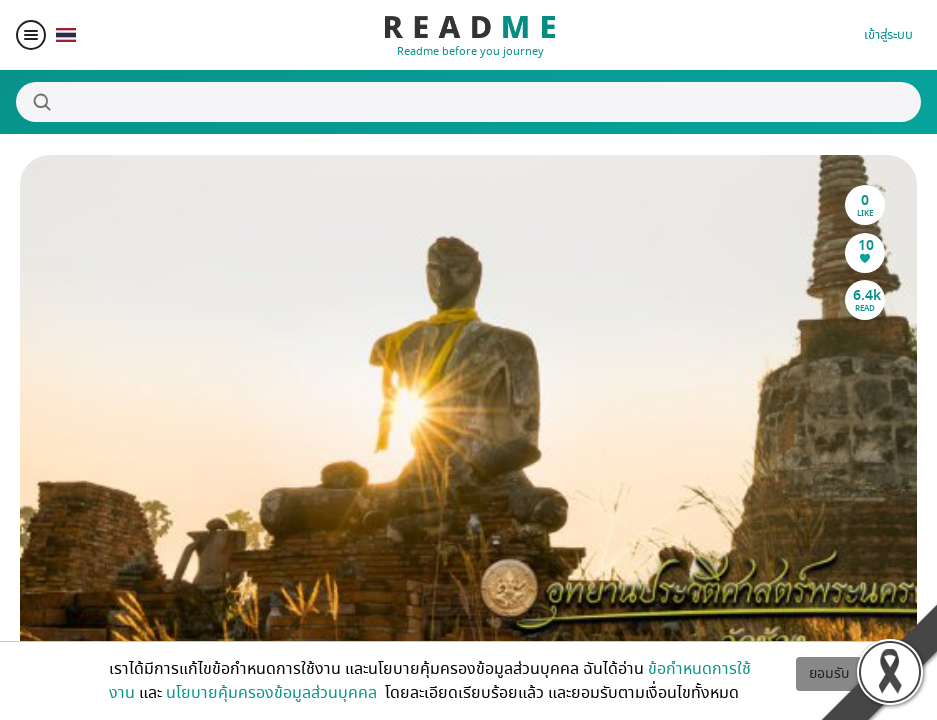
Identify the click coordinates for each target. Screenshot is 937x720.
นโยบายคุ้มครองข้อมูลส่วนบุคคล (273, 693)
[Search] (468, 102)
